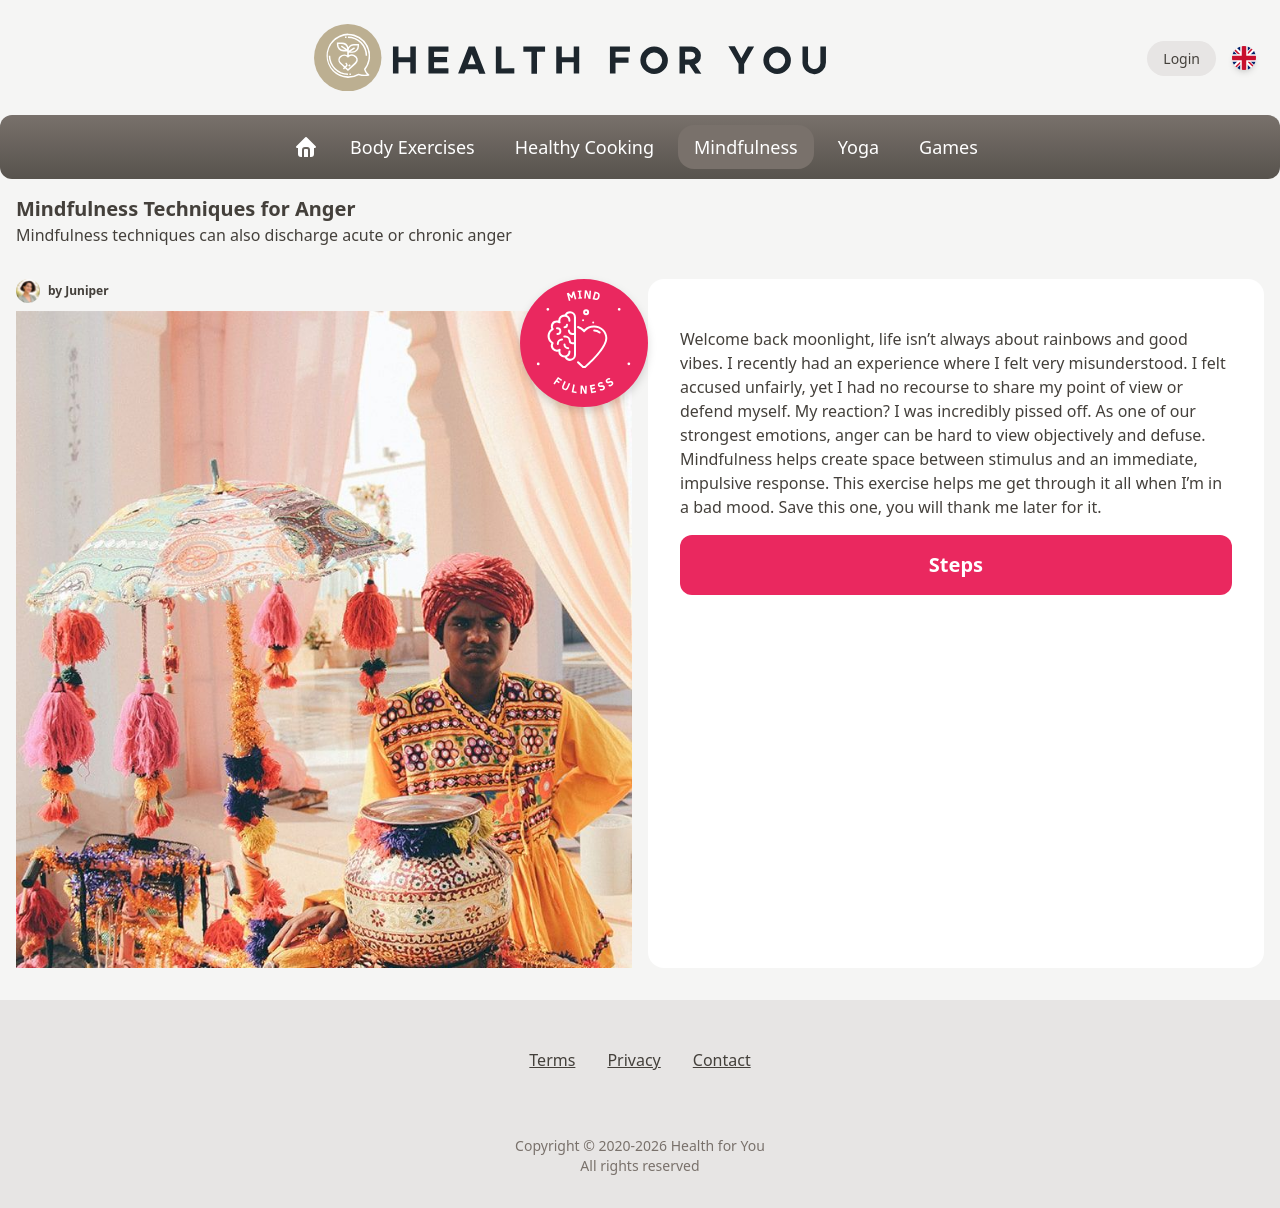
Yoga (858, 147)
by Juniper (78, 291)
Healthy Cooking (584, 147)
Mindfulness (746, 147)
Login (1181, 58)
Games (948, 147)
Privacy (633, 1060)
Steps (956, 564)
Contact (722, 1060)
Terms (552, 1060)
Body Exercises (412, 147)
